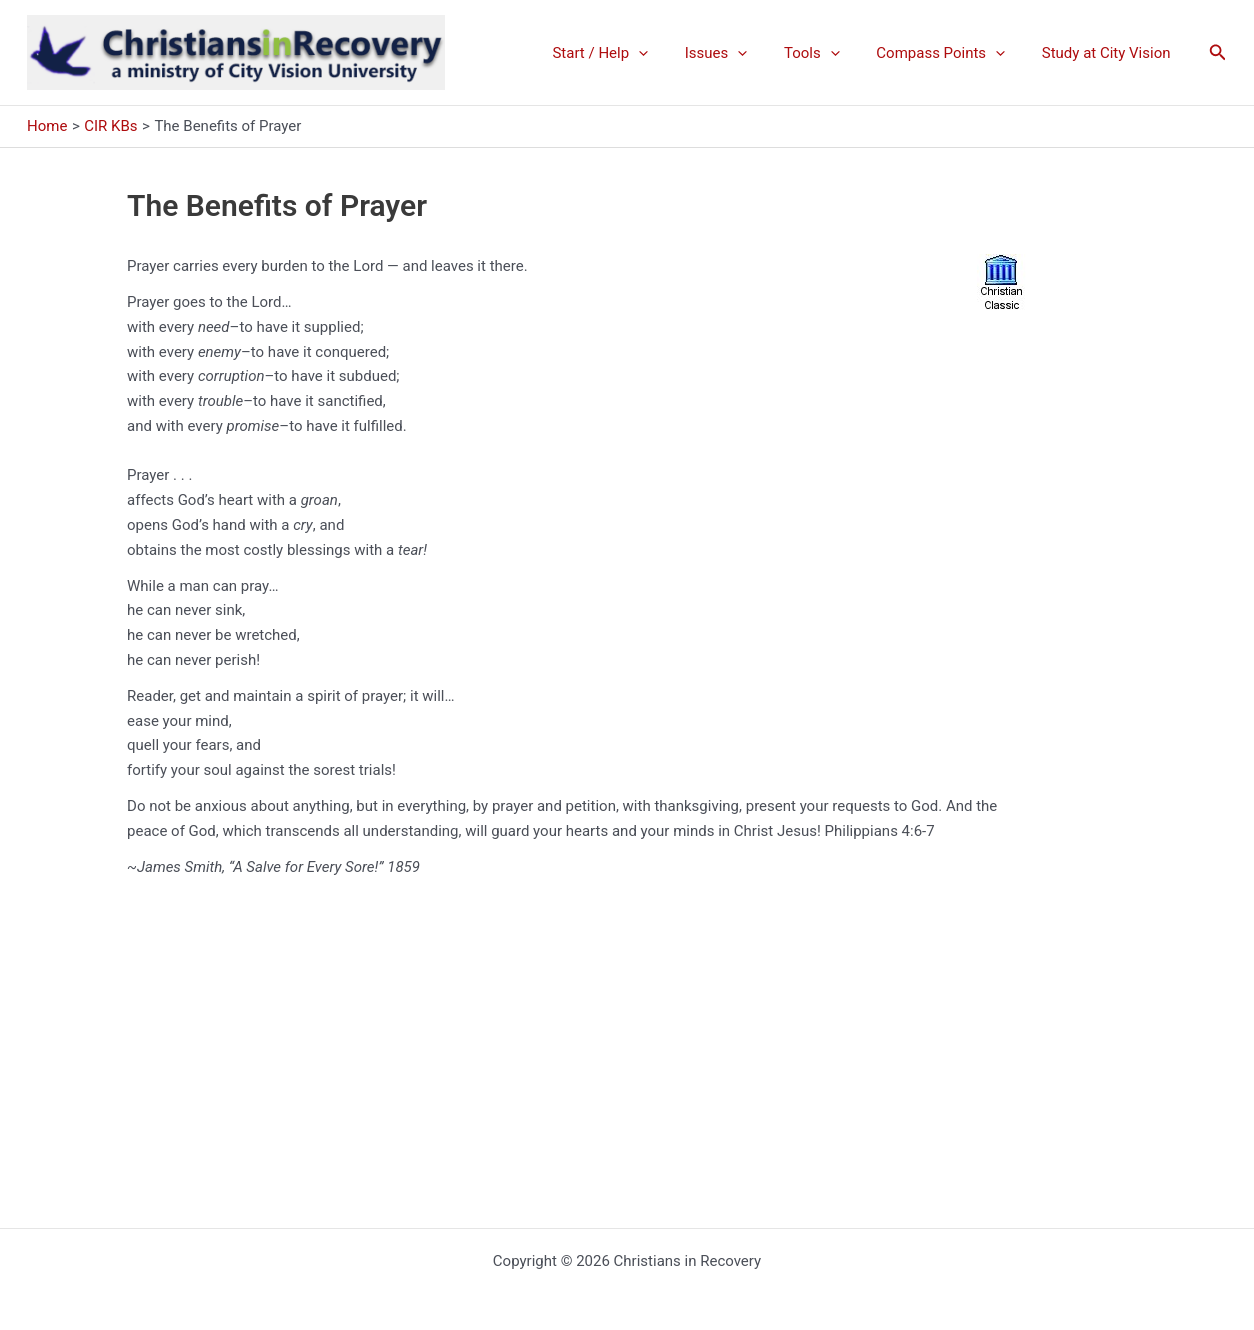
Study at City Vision (1109, 53)
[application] (668, 53)
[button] (1218, 52)
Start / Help (630, 53)
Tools (829, 53)
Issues (739, 53)
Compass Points (950, 53)
